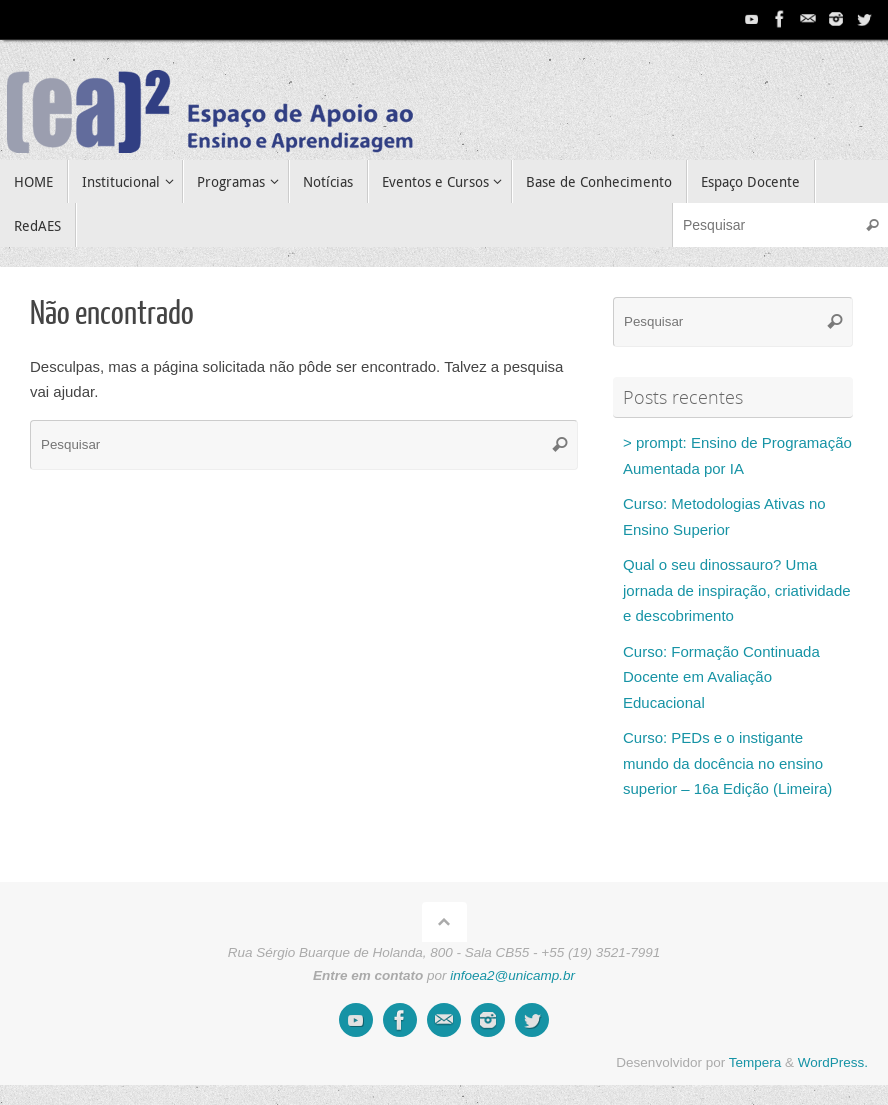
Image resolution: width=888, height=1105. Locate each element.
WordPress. (833, 1062)
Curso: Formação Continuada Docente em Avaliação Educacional (721, 677)
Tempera (755, 1062)
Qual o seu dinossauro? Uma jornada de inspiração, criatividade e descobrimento (737, 590)
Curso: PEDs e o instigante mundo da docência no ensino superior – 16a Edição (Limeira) (727, 763)
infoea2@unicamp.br (512, 975)
